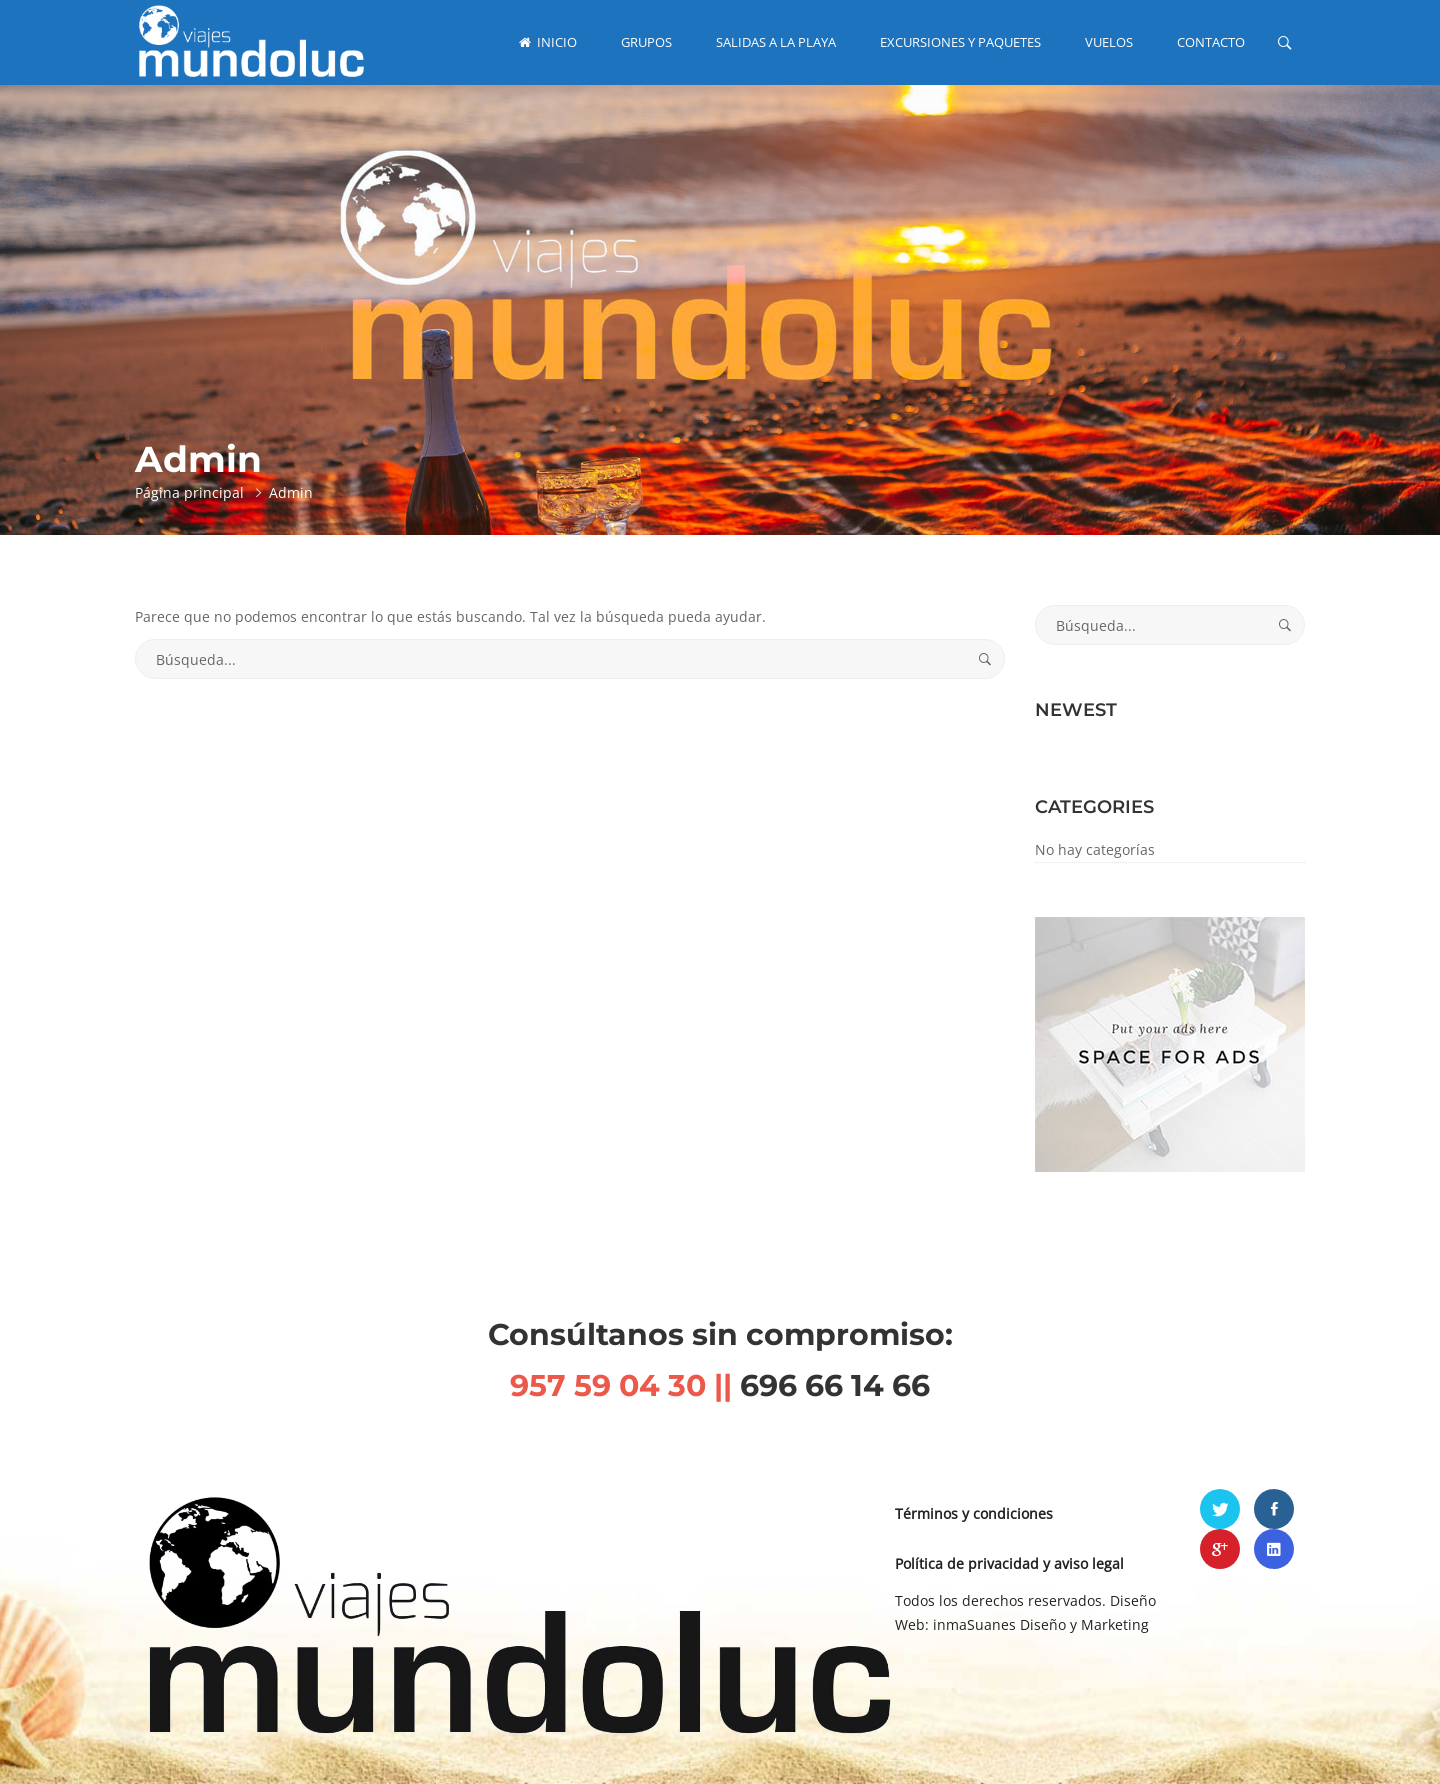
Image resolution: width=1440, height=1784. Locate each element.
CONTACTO (1211, 42)
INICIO (548, 42)
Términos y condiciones (974, 1513)
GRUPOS (646, 42)
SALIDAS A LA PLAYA (776, 42)
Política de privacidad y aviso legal (1009, 1563)
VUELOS (1109, 42)
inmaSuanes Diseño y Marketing (1041, 1624)
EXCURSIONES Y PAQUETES (960, 42)
